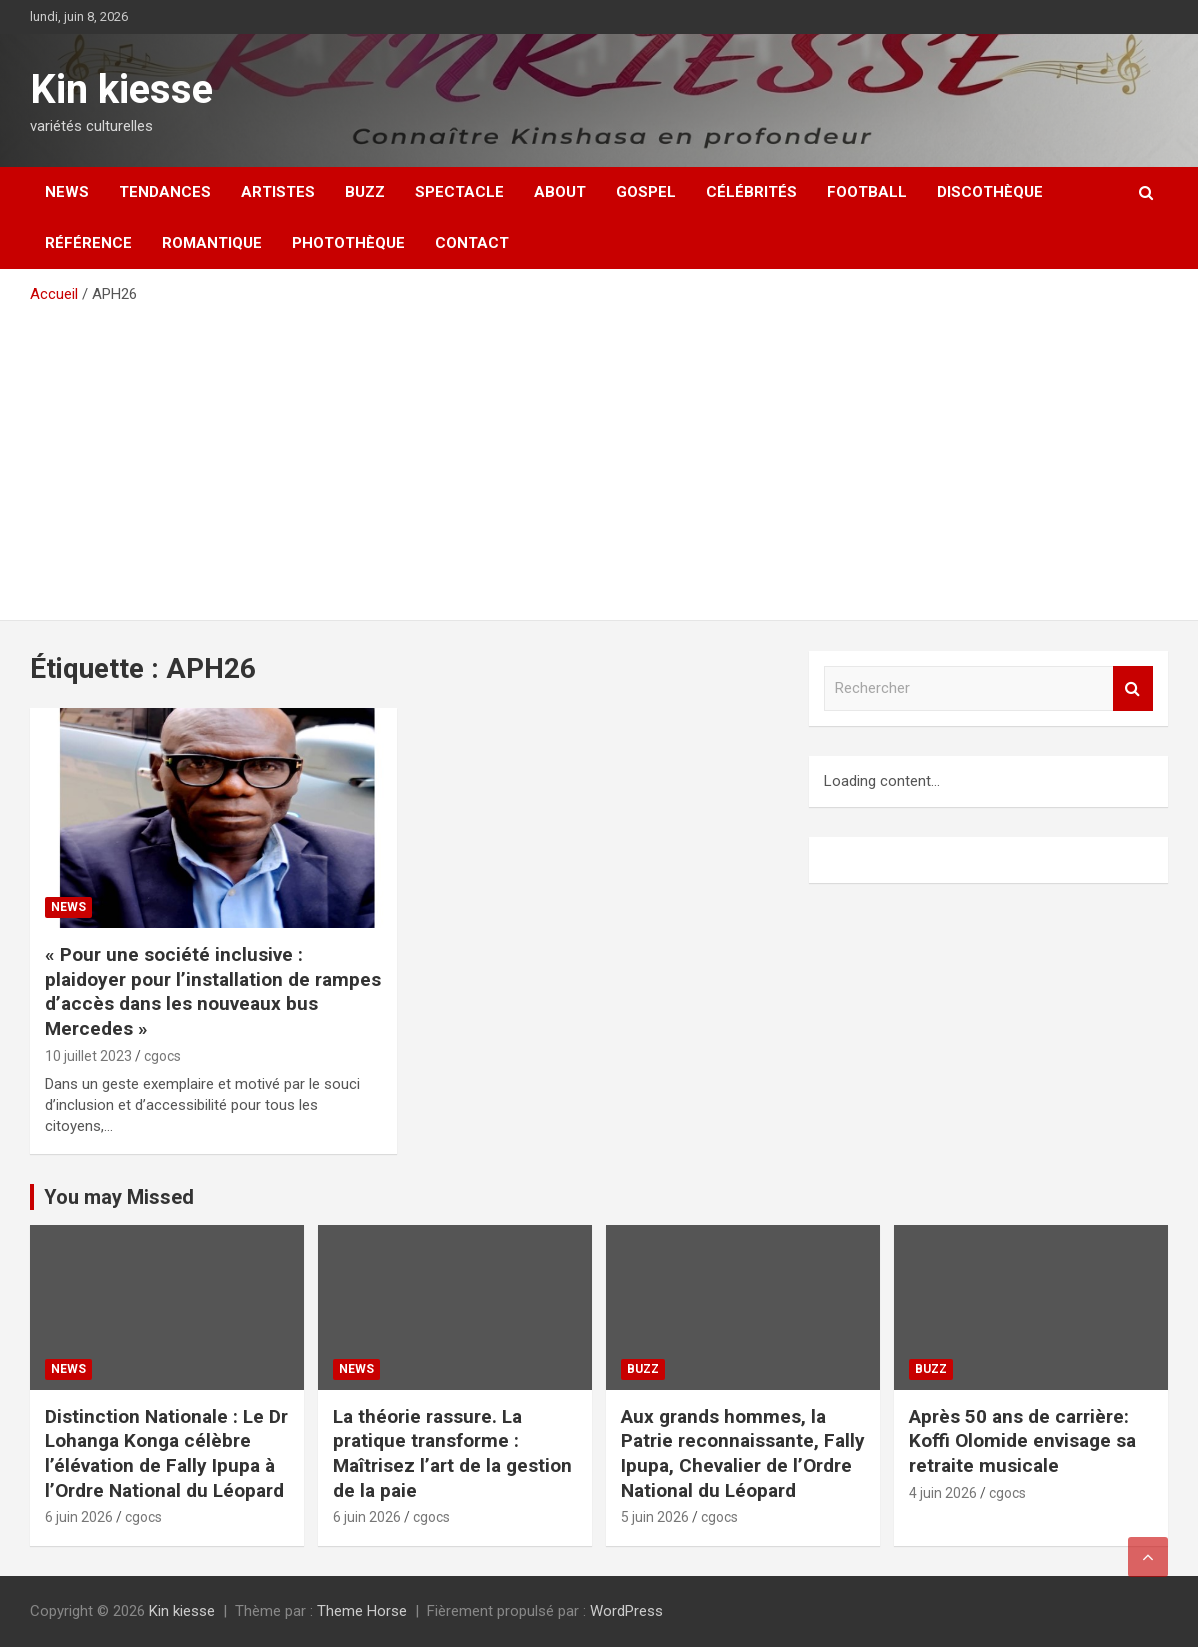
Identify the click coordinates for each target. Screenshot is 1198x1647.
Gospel (646, 192)
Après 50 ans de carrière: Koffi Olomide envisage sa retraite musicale (1022, 1441)
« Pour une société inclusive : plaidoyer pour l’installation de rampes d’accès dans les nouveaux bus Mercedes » (213, 991)
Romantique (212, 243)
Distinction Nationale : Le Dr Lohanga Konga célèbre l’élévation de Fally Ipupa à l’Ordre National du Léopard (166, 1453)
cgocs (162, 1056)
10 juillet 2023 (88, 1056)
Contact (472, 243)
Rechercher (1133, 688)
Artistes (278, 192)
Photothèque (348, 243)
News (67, 192)
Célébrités (751, 192)
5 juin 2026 (655, 1517)
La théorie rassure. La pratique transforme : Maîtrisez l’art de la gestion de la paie (452, 1453)
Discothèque (990, 192)
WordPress (626, 1611)
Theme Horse (362, 1611)
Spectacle (459, 192)
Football (867, 192)
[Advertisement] (599, 455)
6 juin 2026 (79, 1517)
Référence (88, 243)
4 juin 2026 (943, 1493)
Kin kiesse (121, 89)
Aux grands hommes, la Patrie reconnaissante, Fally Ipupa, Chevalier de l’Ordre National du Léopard (743, 1453)
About (560, 192)
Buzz (365, 192)
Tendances (165, 192)
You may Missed (119, 1197)
